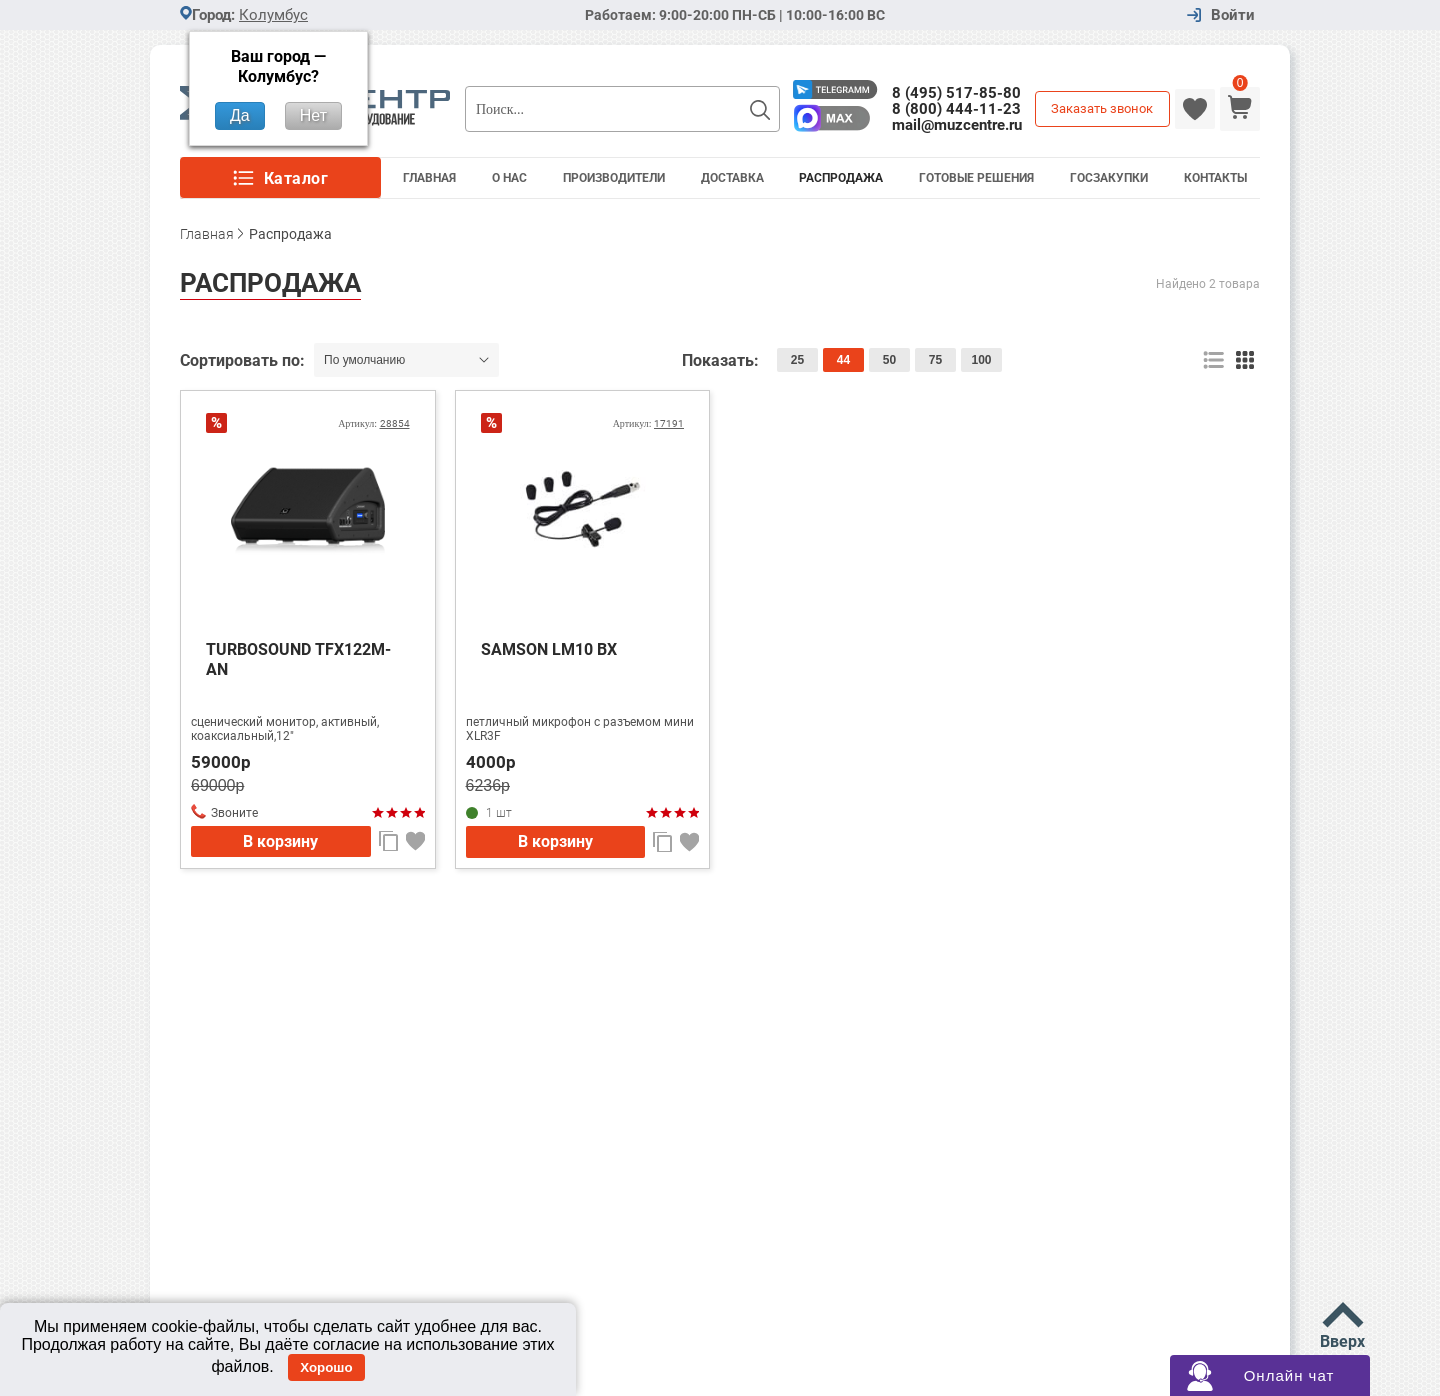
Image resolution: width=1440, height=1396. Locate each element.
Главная (429, 178)
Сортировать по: (244, 360)
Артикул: (373, 423)
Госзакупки (1109, 178)
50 (889, 360)
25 (797, 360)
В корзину (280, 841)
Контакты (1215, 178)
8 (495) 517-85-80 (956, 93)
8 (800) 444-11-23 (956, 109)
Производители (614, 178)
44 (843, 360)
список (1213, 360)
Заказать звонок (1102, 108)
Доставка (732, 178)
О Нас (509, 178)
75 (935, 360)
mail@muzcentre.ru (957, 125)
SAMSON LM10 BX (549, 649)
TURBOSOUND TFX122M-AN (298, 659)
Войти (1233, 15)
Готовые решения (976, 178)
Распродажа (841, 178)
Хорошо (326, 1367)
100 (981, 360)
